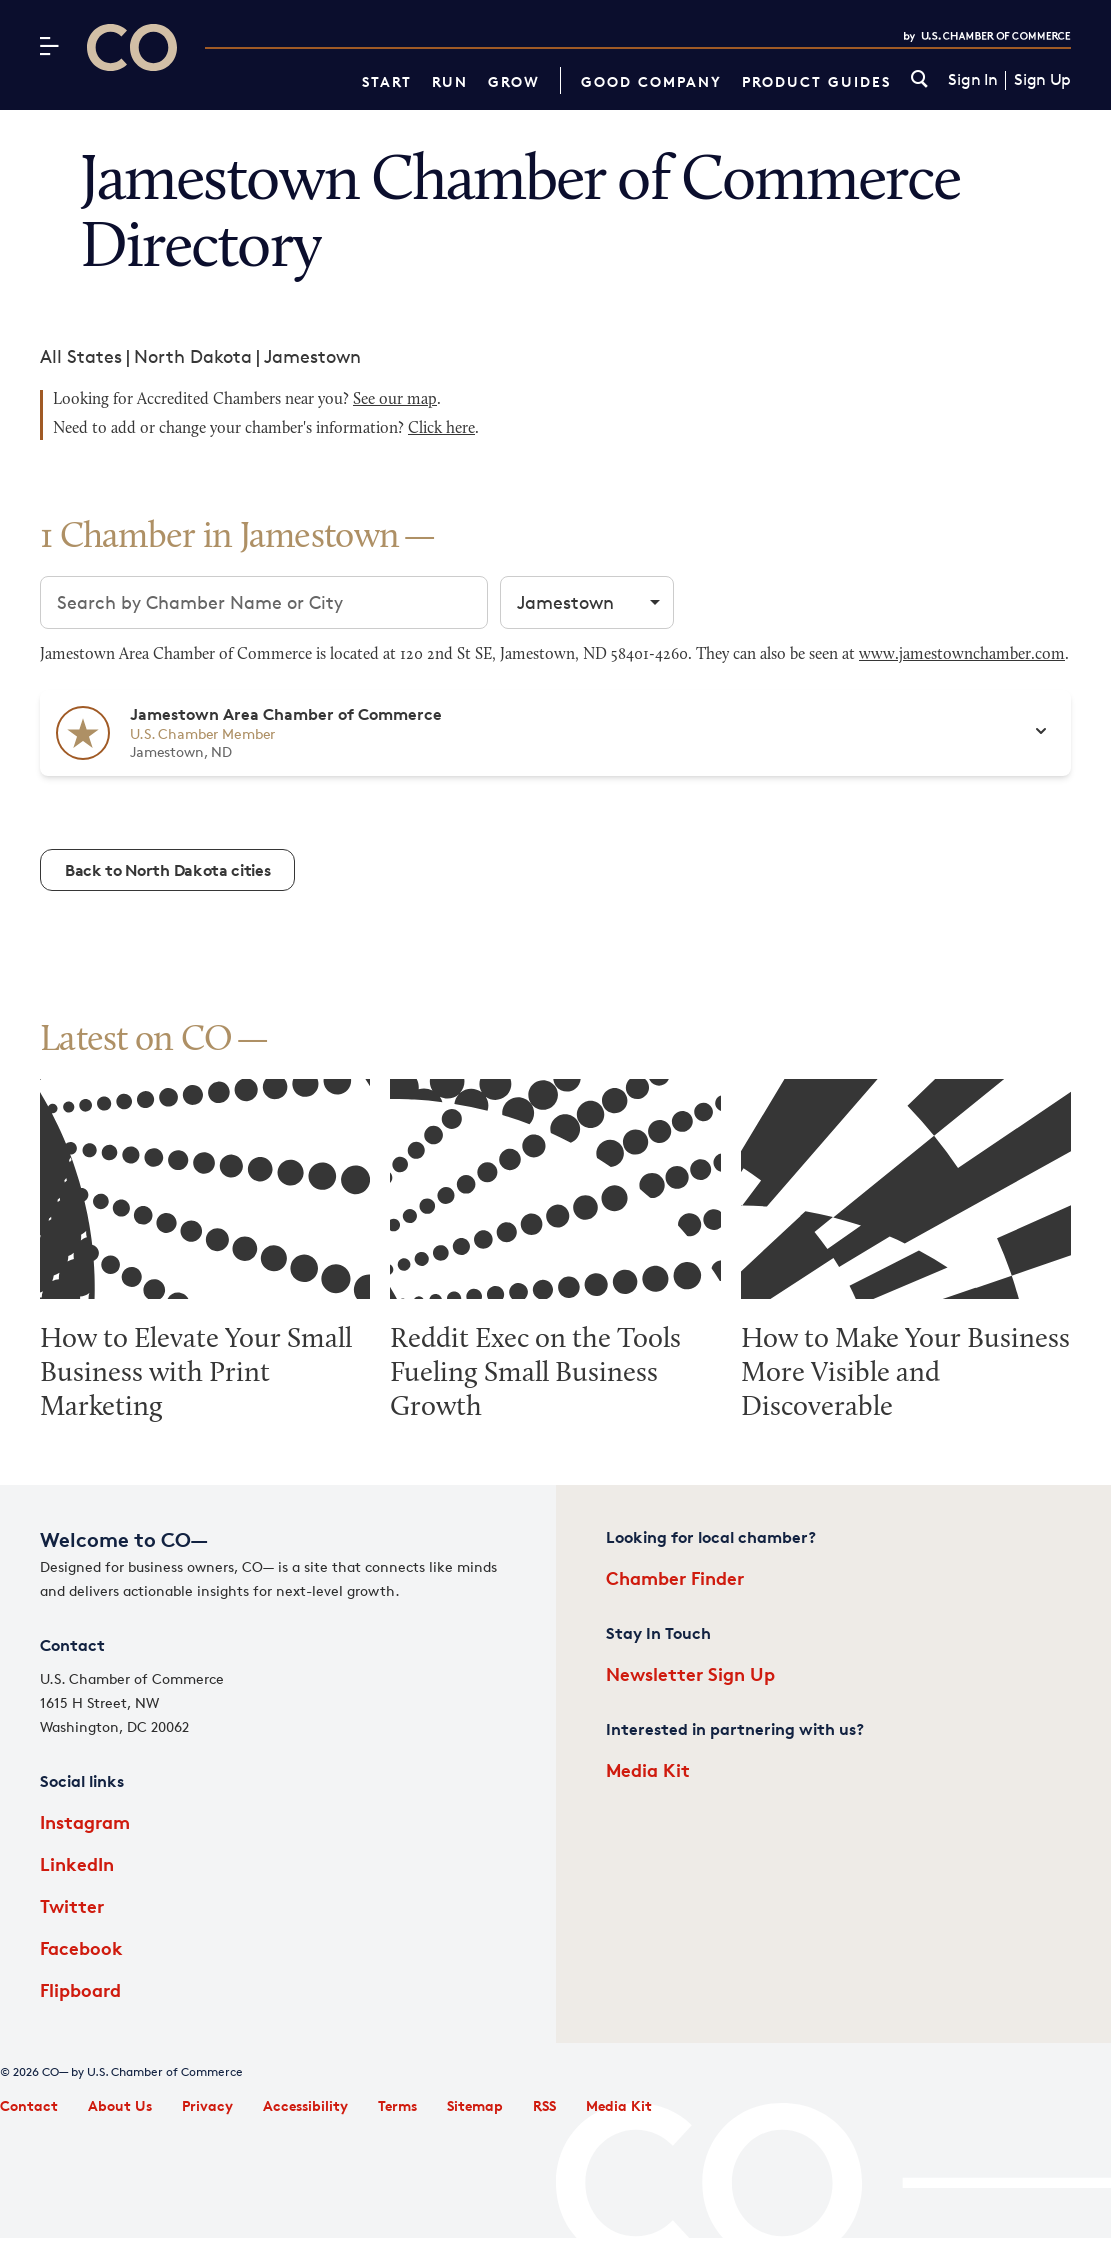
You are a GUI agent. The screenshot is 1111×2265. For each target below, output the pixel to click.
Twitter (72, 1905)
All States (81, 356)
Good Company (651, 81)
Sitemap (475, 2105)
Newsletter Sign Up (690, 1673)
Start (387, 81)
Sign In (972, 80)
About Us (120, 2105)
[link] (919, 80)
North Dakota (193, 356)
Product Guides (816, 81)
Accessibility (305, 2105)
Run (450, 81)
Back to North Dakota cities (167, 870)
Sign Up (1042, 80)
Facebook (81, 1947)
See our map (395, 400)
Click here (441, 429)
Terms (397, 2105)
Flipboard (80, 1989)
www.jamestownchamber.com (962, 655)
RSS (544, 2105)
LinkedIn (77, 1863)
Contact (29, 2105)
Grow (514, 81)
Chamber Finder (675, 1577)
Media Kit (648, 1769)
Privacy (207, 2105)
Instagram (85, 1821)
